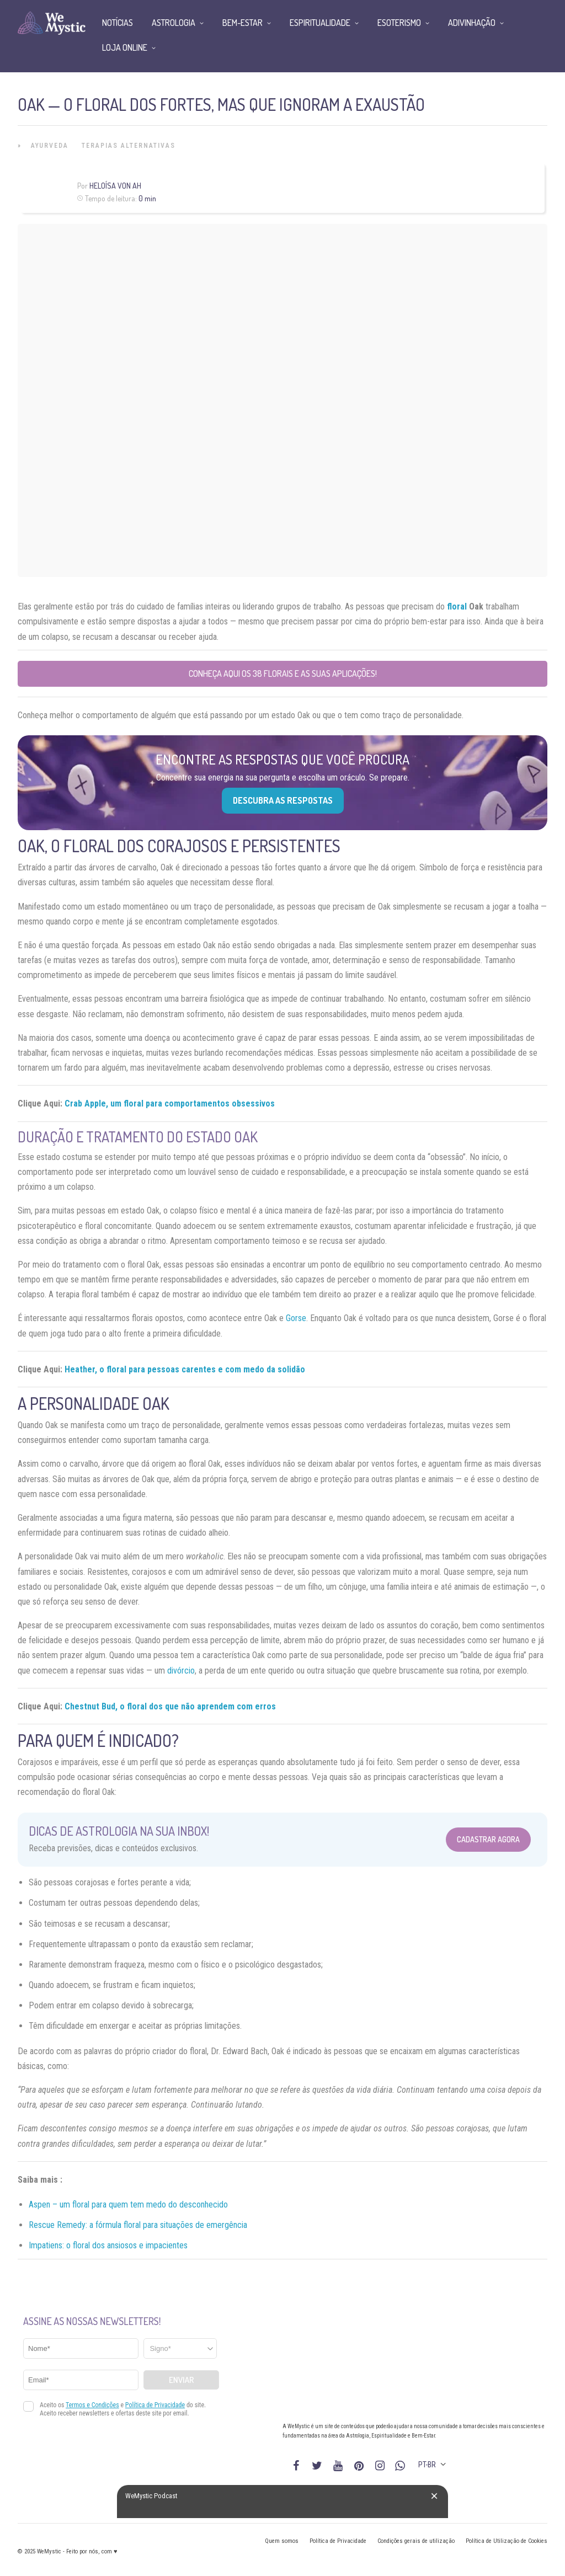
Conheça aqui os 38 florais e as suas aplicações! (283, 673)
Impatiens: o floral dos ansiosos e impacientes (108, 2245)
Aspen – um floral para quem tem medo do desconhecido (128, 2204)
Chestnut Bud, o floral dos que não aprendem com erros (170, 1706)
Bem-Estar (242, 22)
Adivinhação (471, 22)
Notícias (117, 22)
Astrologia (173, 22)
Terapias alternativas (128, 145)
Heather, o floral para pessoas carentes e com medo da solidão (185, 1369)
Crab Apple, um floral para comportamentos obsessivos (170, 1103)
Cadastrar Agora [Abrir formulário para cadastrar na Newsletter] (488, 1839)
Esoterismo (399, 22)
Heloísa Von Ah (115, 185)
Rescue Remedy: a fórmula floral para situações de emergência (138, 2225)
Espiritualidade (320, 22)
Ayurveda (49, 145)
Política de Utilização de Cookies (506, 2541)
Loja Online (124, 47)
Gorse (296, 1318)
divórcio (181, 1670)
